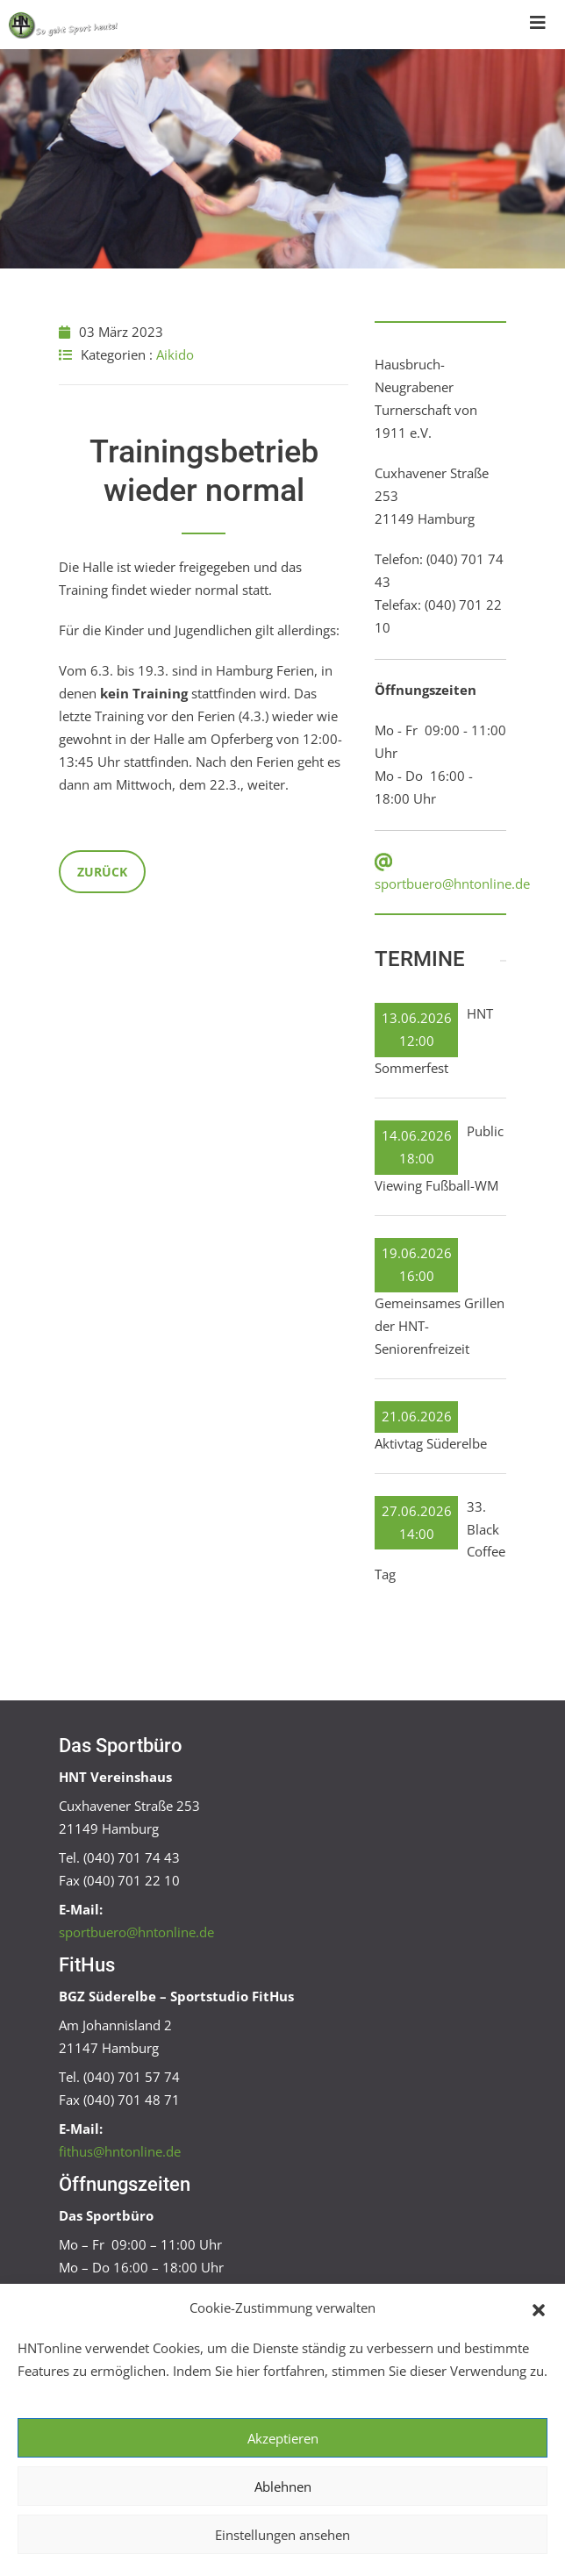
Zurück (102, 871)
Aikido (175, 354)
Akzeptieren (282, 2438)
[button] (538, 2308)
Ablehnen (282, 2486)
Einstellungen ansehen (282, 2535)
